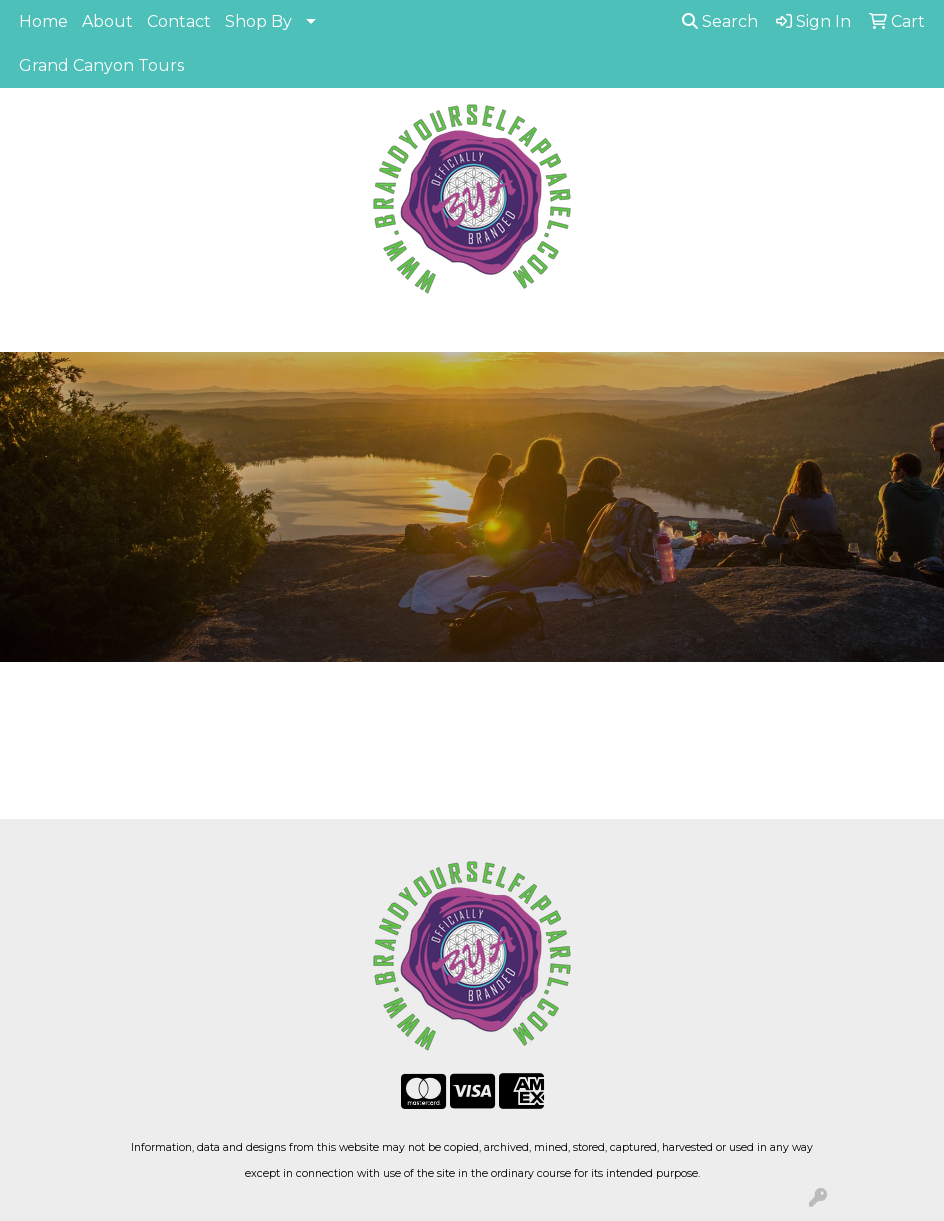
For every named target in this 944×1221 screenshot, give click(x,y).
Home (43, 21)
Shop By (258, 21)
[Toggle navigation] (31, 330)
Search (720, 21)
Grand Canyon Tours (101, 65)
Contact (179, 21)
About (107, 21)
